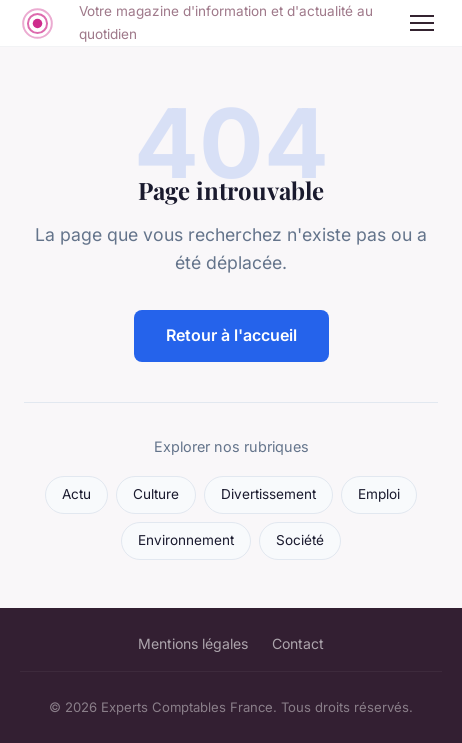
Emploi (379, 494)
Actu (76, 494)
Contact (298, 643)
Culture (156, 494)
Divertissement (268, 494)
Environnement (186, 540)
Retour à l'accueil (231, 335)
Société (300, 540)
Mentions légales (193, 643)
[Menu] (422, 23)
